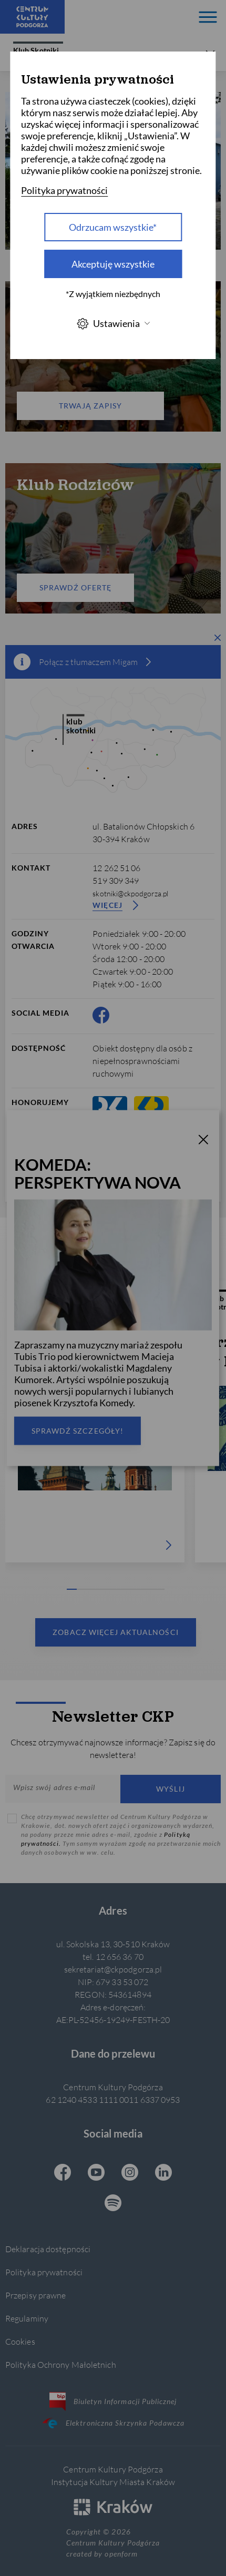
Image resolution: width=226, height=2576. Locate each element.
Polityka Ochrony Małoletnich (60, 2364)
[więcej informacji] (148, 662)
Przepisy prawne (35, 2295)
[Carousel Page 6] (121, 1589)
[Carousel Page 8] (140, 1589)
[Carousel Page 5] (111, 1589)
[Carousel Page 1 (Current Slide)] (72, 1589)
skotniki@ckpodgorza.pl (130, 893)
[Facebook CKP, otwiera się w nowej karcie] (101, 1015)
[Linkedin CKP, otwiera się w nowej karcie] (163, 2173)
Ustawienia (113, 323)
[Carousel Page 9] (150, 1589)
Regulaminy (26, 2318)
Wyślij (170, 1788)
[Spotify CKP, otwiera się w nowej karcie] (113, 2203)
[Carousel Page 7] (131, 1589)
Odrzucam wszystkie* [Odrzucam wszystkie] (113, 227)
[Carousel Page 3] (91, 1589)
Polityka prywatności (44, 2272)
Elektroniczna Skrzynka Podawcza (113, 2423)
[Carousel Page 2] (82, 1589)
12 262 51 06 (116, 868)
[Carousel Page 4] (101, 1589)
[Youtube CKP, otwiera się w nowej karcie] (96, 2173)
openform (121, 2553)
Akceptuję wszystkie (113, 264)
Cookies (20, 2341)
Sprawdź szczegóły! (78, 1430)
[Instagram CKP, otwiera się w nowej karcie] (129, 2173)
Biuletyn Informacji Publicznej (113, 2401)
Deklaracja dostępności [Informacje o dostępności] (47, 2249)
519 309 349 (116, 880)
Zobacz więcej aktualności (115, 1632)
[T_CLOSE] (203, 1141)
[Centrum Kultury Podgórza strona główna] (32, 17)
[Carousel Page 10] (160, 1589)
